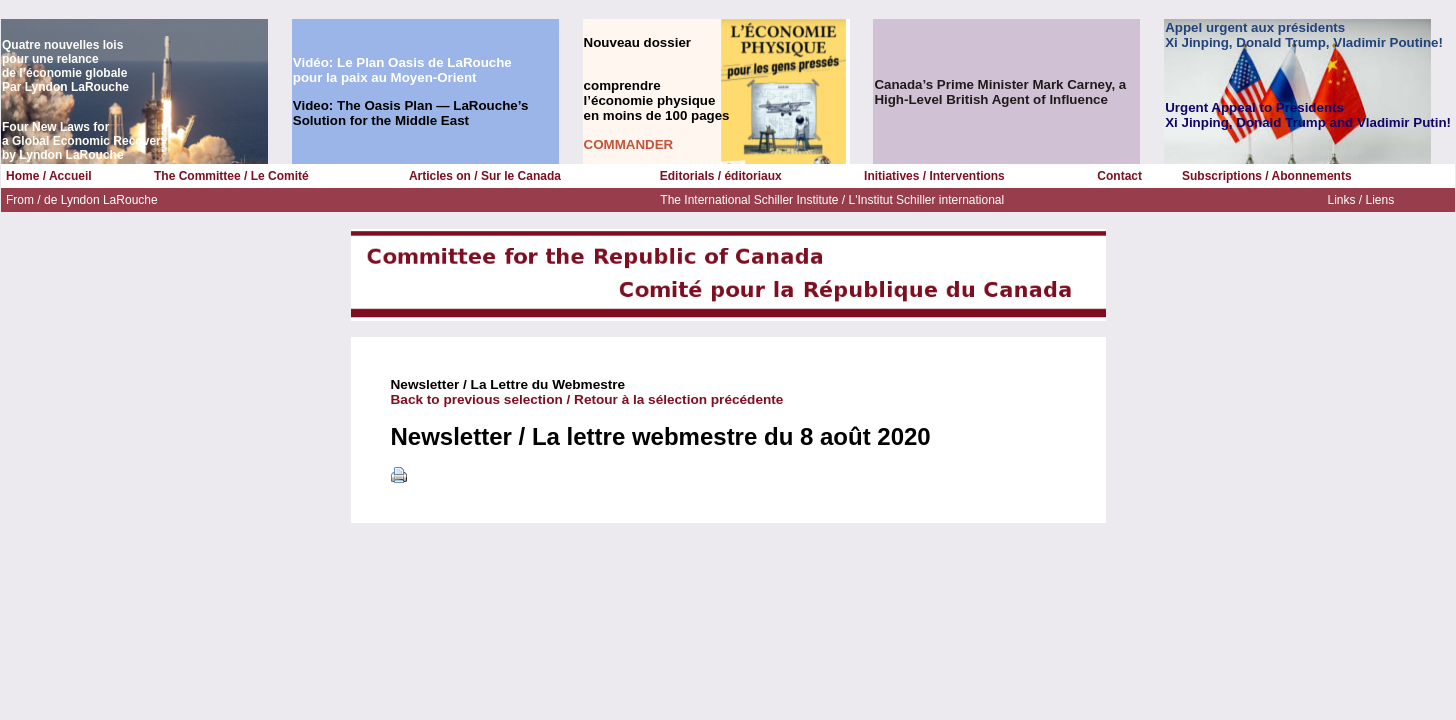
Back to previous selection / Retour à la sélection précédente (587, 399)
